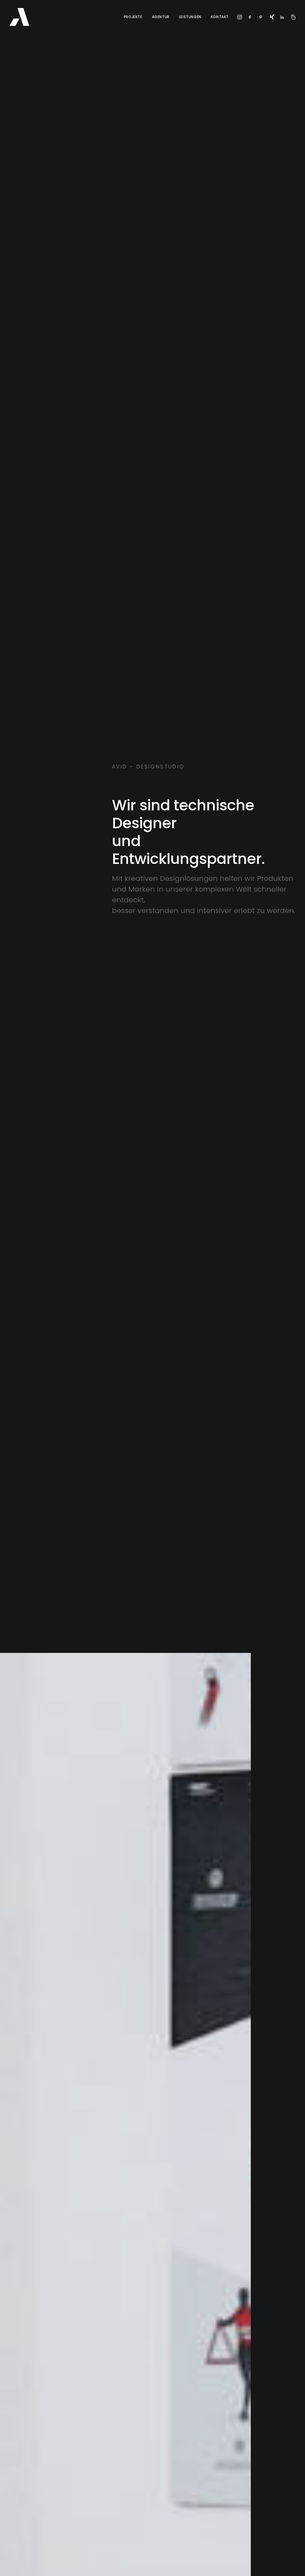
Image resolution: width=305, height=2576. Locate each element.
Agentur (160, 16)
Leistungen (190, 16)
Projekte (133, 16)
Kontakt (220, 16)
